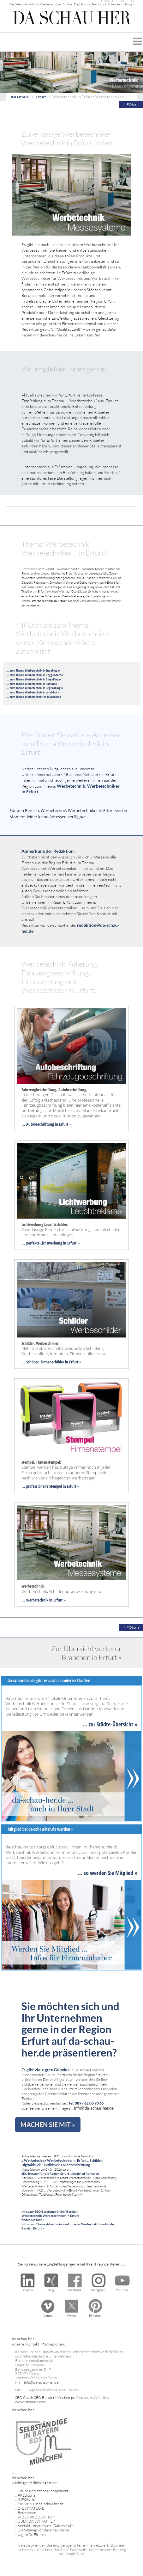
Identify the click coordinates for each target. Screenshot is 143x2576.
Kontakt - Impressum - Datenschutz (45, 2525)
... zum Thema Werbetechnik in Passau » (31, 683)
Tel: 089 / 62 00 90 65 (86, 2103)
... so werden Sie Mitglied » (108, 1873)
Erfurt (41, 97)
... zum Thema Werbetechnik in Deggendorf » (34, 675)
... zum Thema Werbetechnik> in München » (33, 696)
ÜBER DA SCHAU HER (36, 2521)
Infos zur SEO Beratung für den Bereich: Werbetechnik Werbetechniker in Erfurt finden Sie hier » (50, 2216)
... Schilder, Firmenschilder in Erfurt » (51, 1362)
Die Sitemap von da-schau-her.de (43, 2530)
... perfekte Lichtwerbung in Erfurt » (50, 1243)
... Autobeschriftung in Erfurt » (46, 1124)
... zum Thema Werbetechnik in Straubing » (33, 670)
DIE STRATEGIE (31, 2508)
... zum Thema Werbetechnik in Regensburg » (34, 687)
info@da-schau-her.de (94, 2108)
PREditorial (27, 2495)
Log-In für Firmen (31, 2534)
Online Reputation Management (43, 2490)
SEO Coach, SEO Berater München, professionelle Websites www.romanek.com (62, 2399)
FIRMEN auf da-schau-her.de (41, 2503)
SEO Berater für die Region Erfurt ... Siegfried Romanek (60, 2173)
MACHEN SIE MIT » (48, 2124)
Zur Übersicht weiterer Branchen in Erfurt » (86, 1653)
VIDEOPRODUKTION (36, 2517)
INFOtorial (20, 97)
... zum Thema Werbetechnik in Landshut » (33, 692)
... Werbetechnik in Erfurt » (43, 1600)
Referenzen (27, 2512)
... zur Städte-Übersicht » (110, 1724)
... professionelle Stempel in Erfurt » (50, 1486)
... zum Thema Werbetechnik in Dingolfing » (33, 679)
